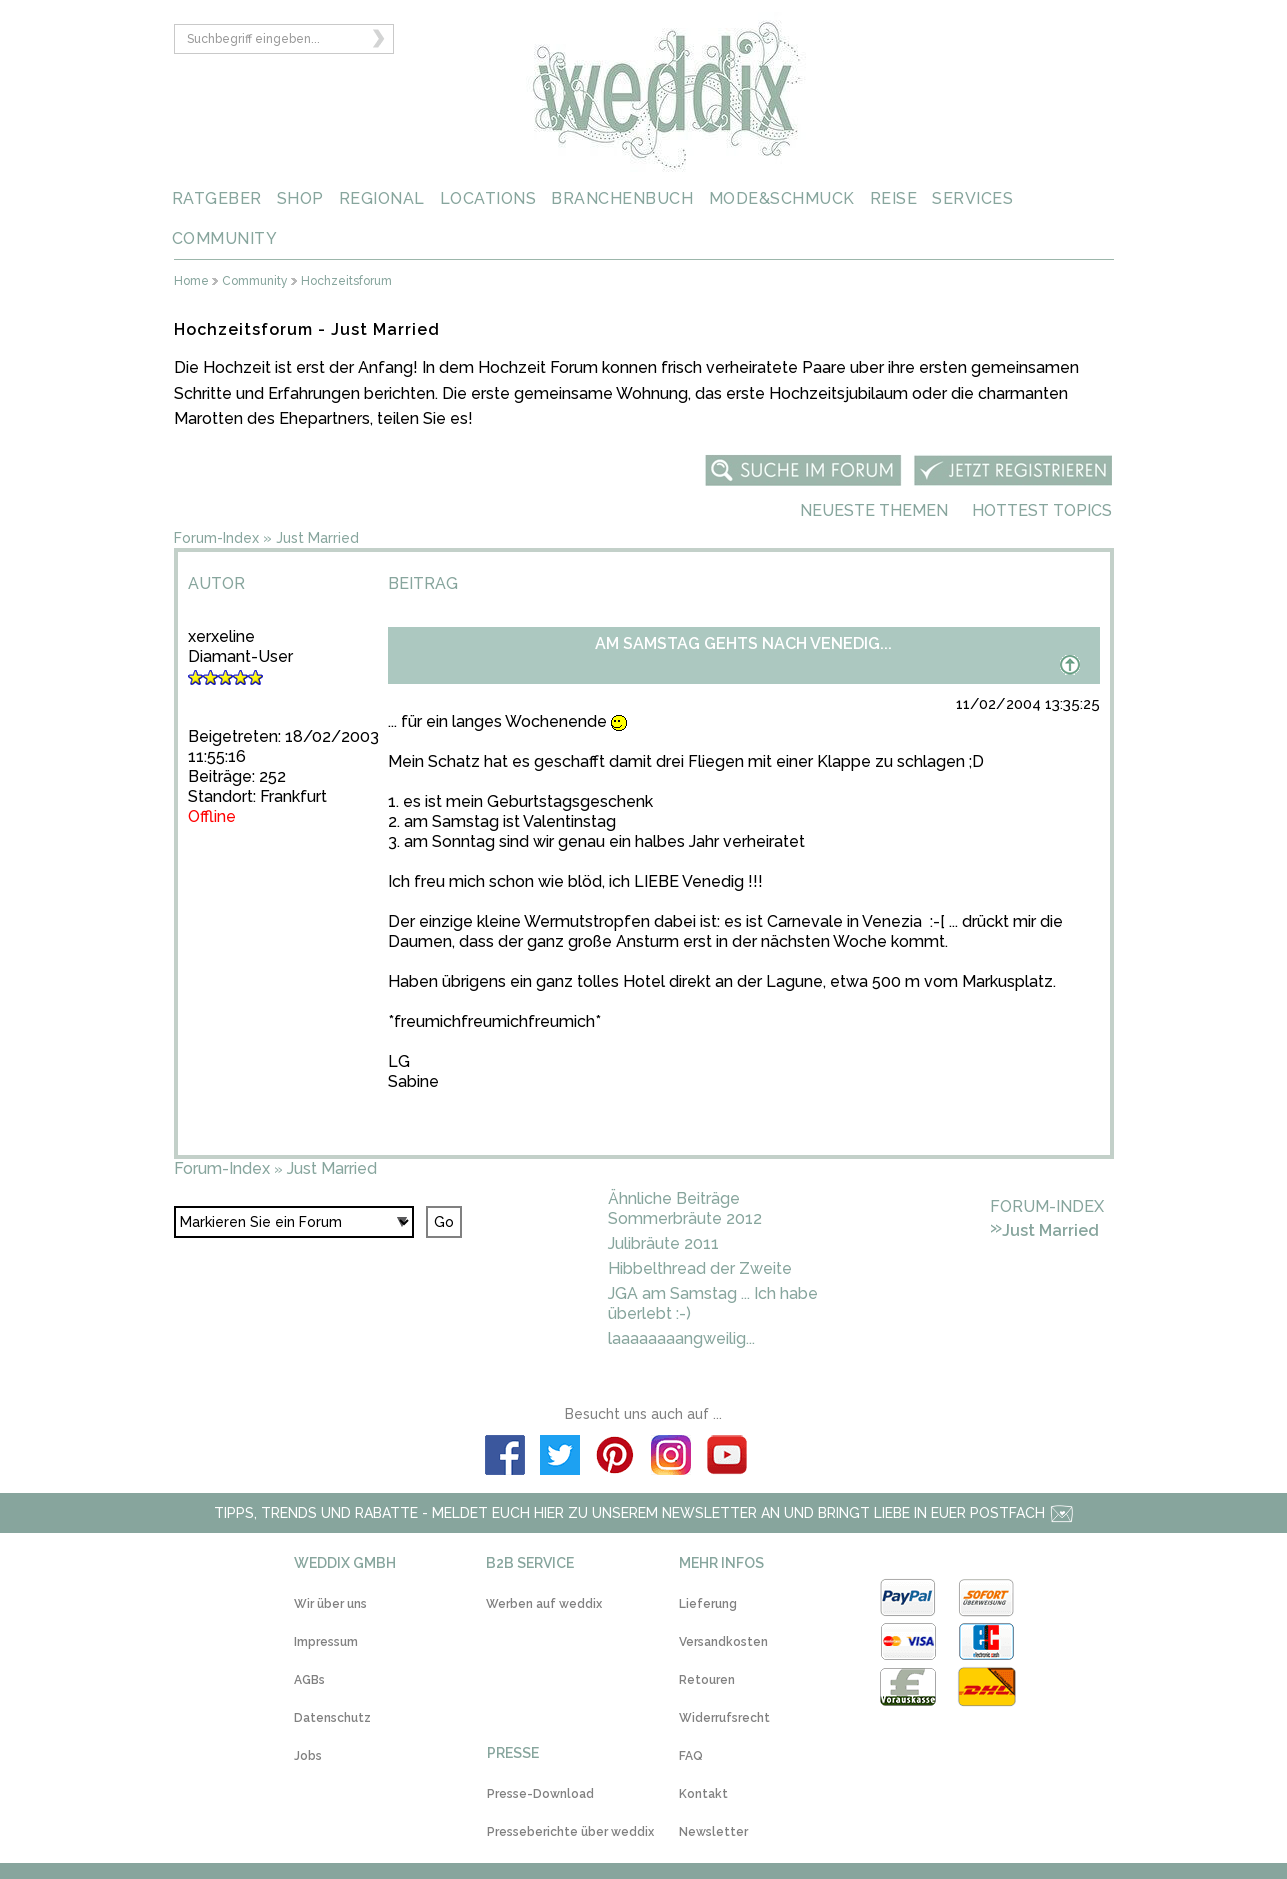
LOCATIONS (488, 198)
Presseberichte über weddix (570, 1832)
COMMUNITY (225, 238)
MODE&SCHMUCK (782, 198)
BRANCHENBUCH (622, 198)
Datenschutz (332, 1718)
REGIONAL (382, 198)
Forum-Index (216, 538)
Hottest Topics (1042, 510)
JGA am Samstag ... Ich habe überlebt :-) (713, 1303)
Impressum (326, 1642)
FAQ (691, 1756)
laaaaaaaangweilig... (681, 1338)
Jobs (308, 1756)
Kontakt (703, 1794)
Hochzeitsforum (346, 281)
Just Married (317, 538)
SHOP (300, 198)
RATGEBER (217, 198)
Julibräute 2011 (663, 1243)
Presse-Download (540, 1794)
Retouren (707, 1680)
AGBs (309, 1680)
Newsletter (713, 1832)
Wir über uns (330, 1604)
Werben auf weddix (544, 1604)
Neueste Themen (874, 510)
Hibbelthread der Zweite (700, 1268)
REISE (894, 198)
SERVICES (972, 198)
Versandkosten (723, 1642)
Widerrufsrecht (724, 1718)
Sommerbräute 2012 (685, 1218)
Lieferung (708, 1604)
